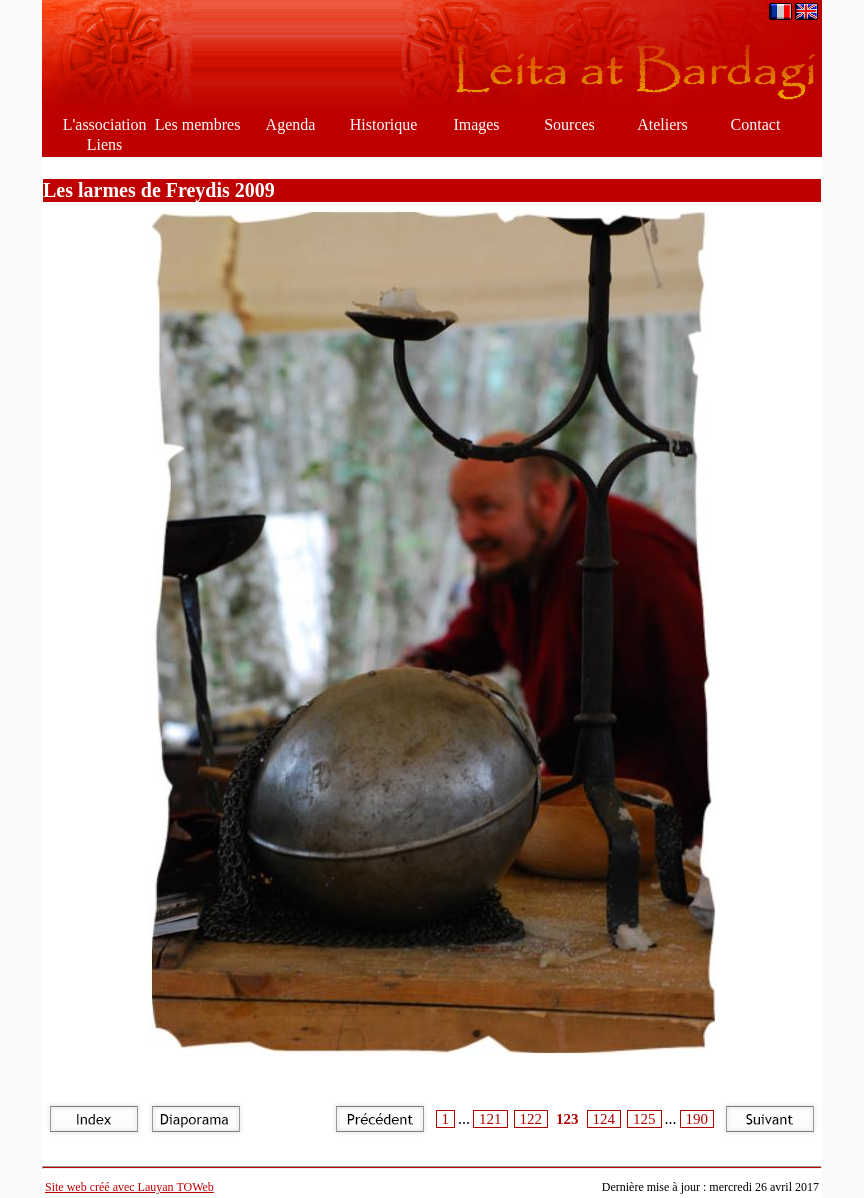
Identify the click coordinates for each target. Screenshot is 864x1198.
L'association (105, 124)
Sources (569, 124)
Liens (105, 144)
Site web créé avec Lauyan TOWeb (129, 1187)
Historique (384, 124)
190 (697, 1119)
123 (567, 1119)
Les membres (198, 124)
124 (604, 1119)
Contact (756, 124)
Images (476, 124)
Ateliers (662, 124)
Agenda (291, 124)
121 (490, 1119)
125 (644, 1119)
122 (531, 1119)
